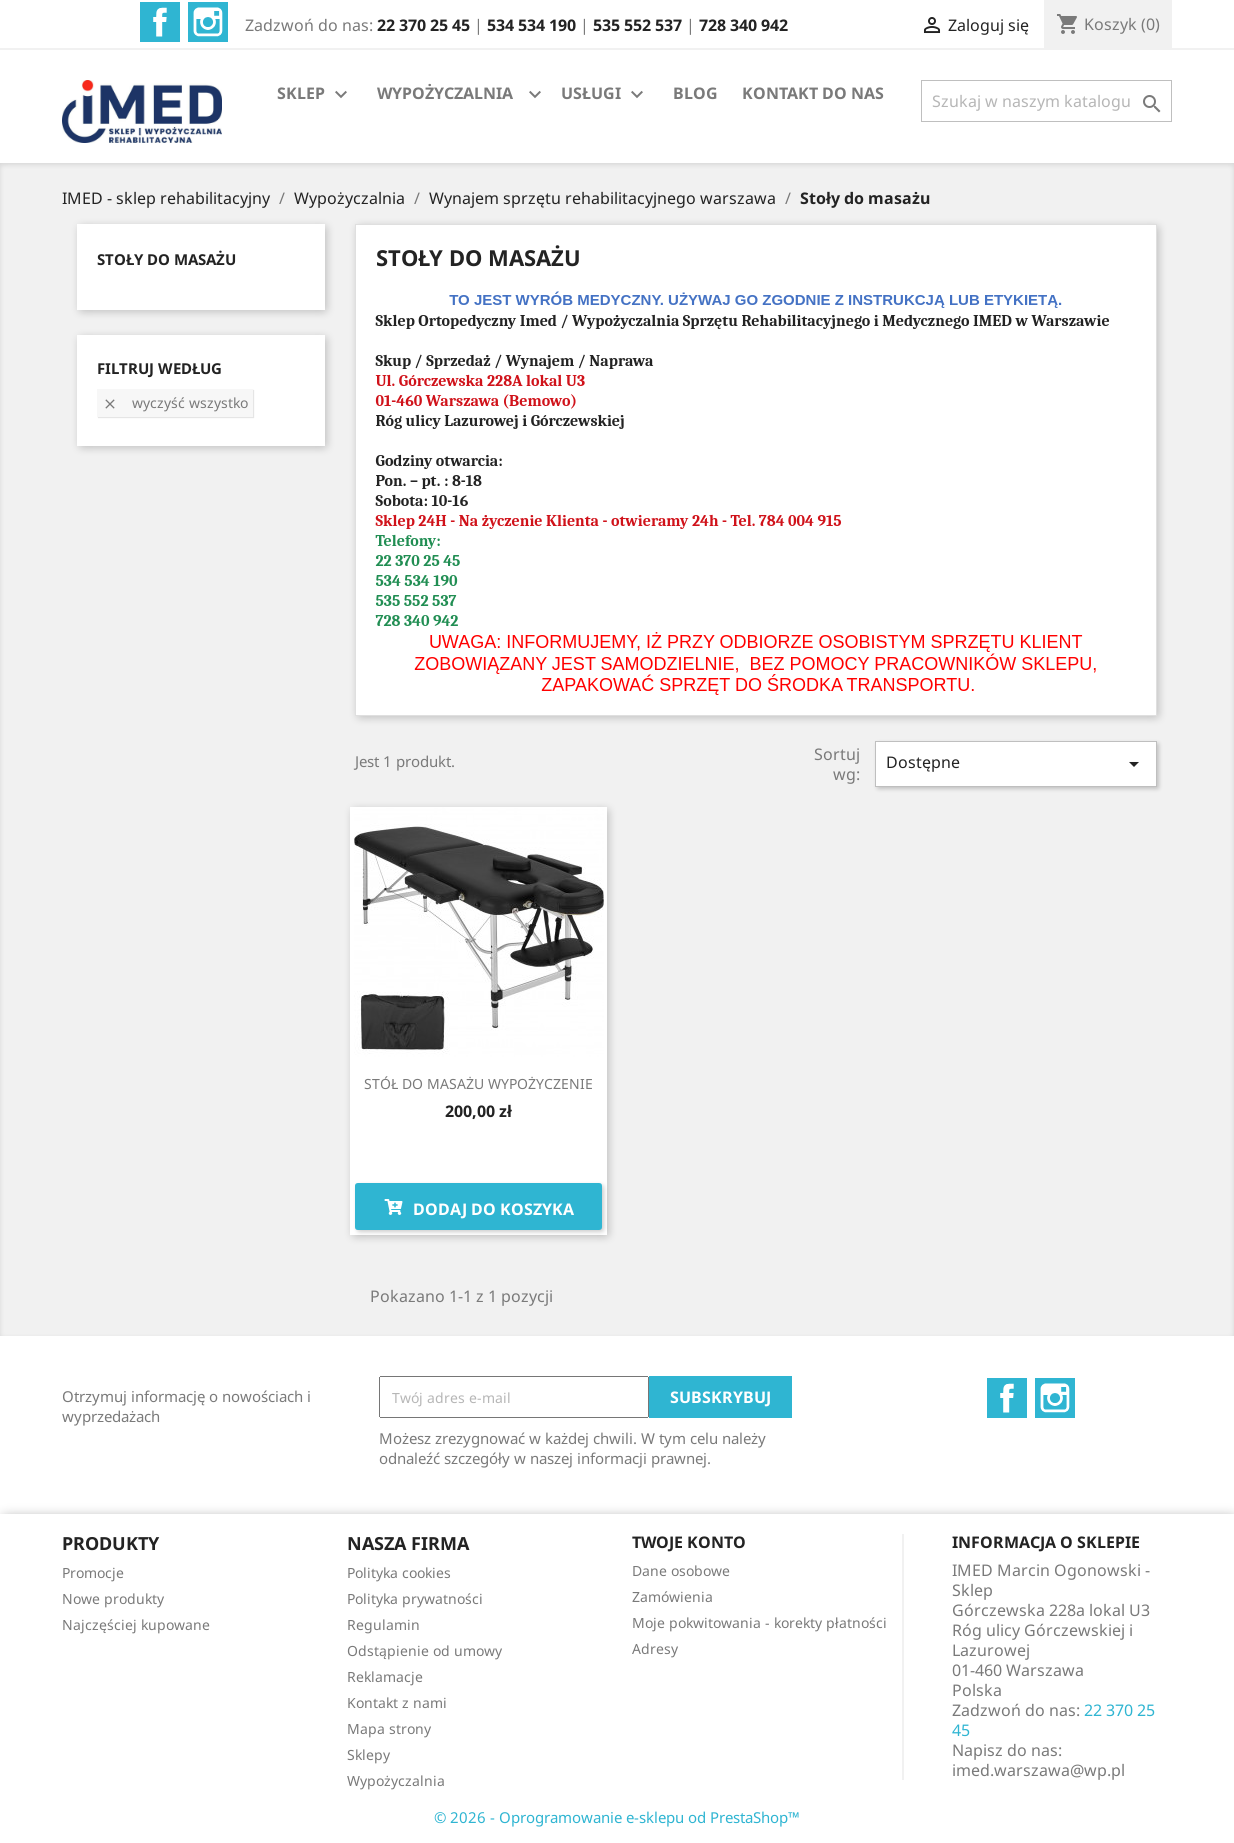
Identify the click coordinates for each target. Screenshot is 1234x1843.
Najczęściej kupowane (136, 1624)
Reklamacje (385, 1676)
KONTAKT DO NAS (813, 93)
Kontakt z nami (397, 1702)
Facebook (160, 22)
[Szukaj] (1046, 101)
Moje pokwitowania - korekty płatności (759, 1622)
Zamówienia (672, 1596)
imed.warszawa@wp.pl (1038, 1770)
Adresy (655, 1648)
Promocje (93, 1572)
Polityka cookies (399, 1572)
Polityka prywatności (415, 1598)
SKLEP (315, 94)
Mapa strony (389, 1728)
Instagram (208, 22)
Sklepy (368, 1754)
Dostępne (1016, 763)
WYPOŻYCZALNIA (445, 93)
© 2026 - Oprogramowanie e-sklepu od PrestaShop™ (617, 1817)
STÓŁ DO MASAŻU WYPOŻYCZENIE (478, 1083)
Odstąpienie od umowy (424, 1650)
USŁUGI (605, 94)
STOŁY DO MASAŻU (166, 259)
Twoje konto (689, 1542)
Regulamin (383, 1624)
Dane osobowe (681, 1570)
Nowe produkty (113, 1598)
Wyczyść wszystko (175, 402)
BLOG (695, 93)
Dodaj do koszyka (478, 1207)
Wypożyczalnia (396, 1780)
